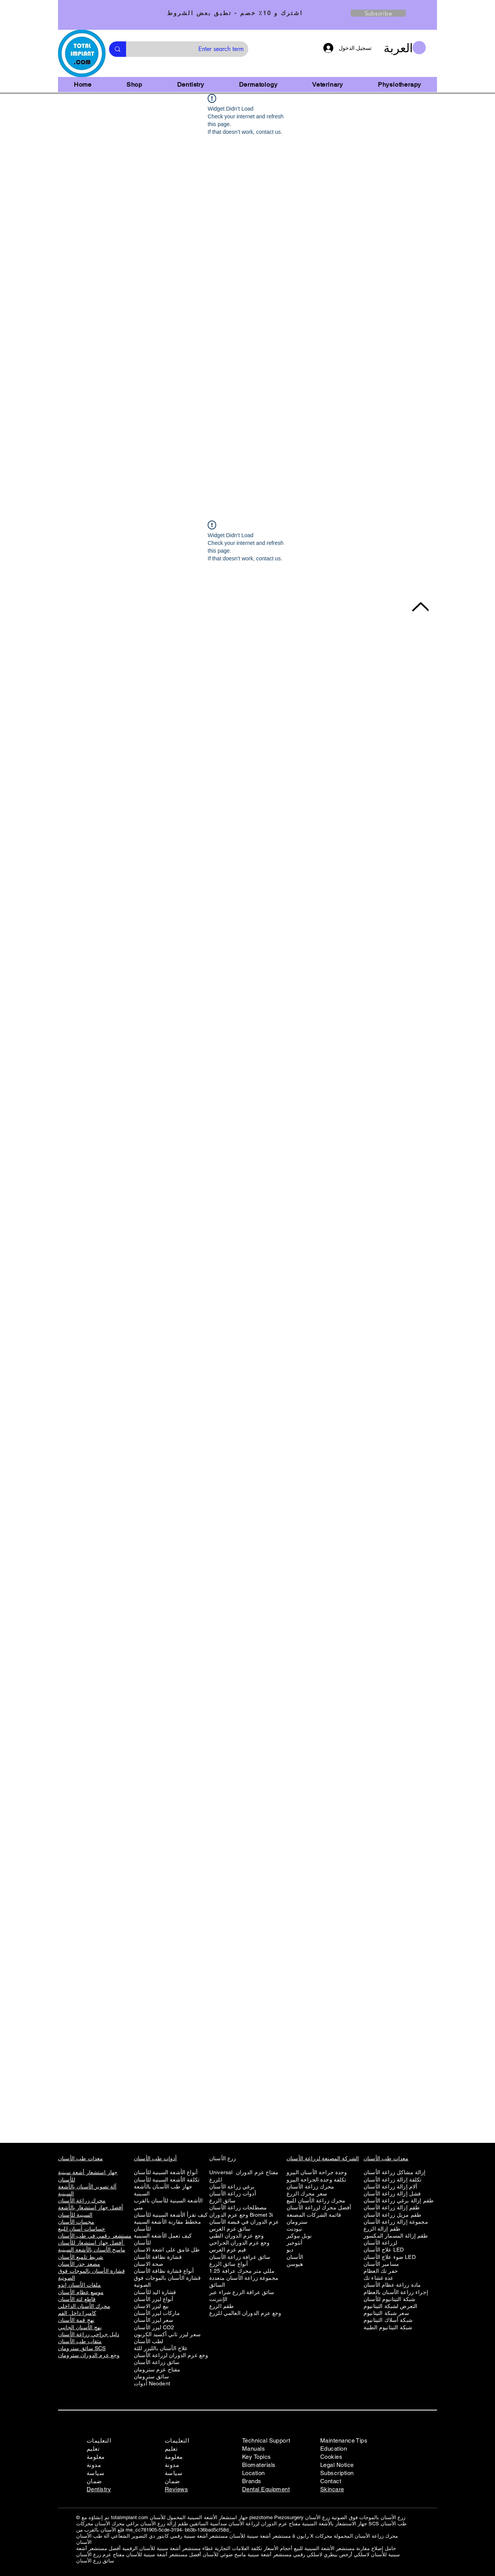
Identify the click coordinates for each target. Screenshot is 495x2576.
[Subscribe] (378, 13)
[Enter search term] (193, 49)
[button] (405, 48)
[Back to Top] (419, 607)
